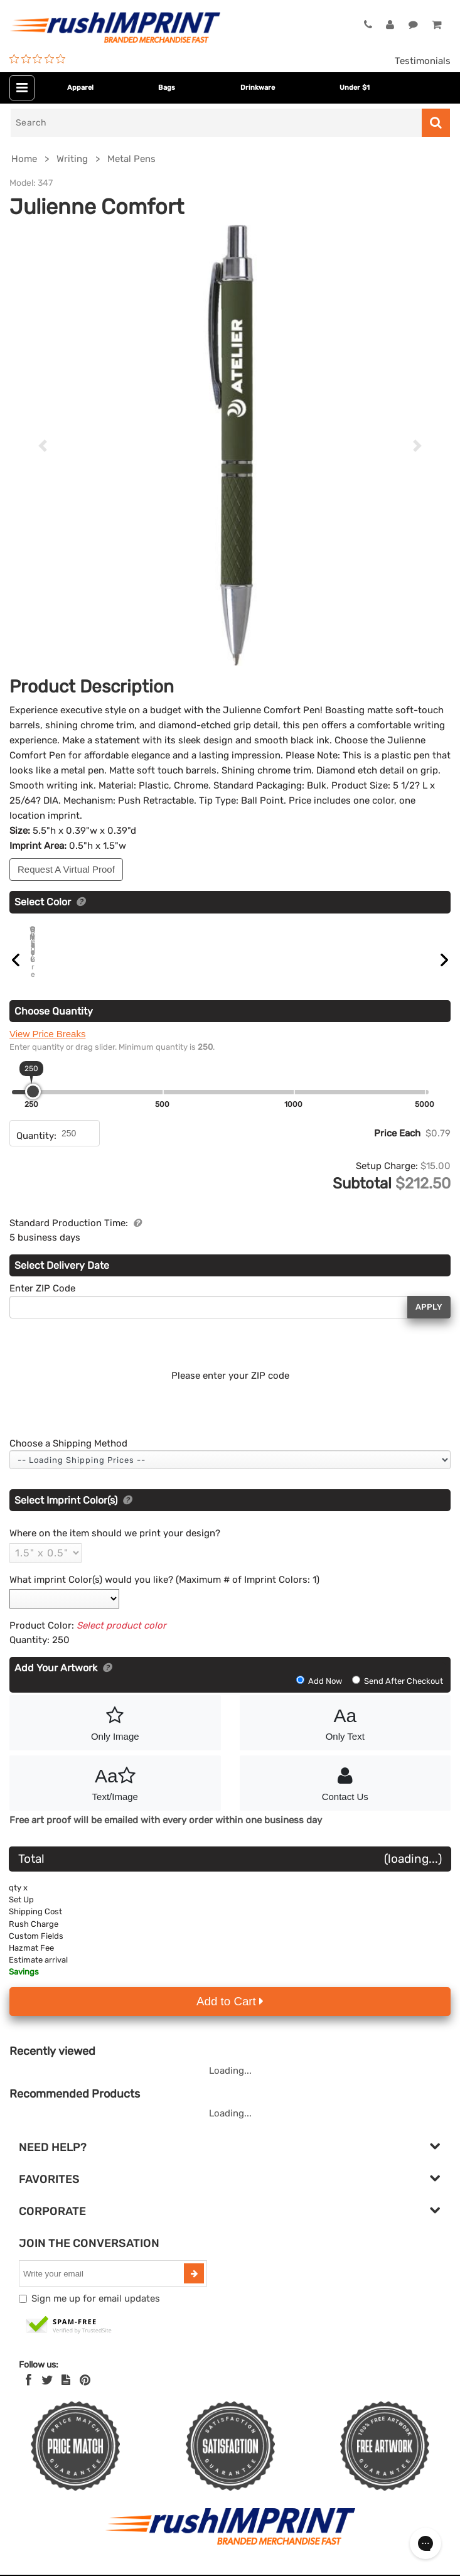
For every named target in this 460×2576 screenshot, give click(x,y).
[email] (103, 2288)
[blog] (66, 2394)
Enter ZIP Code (42, 1302)
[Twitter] (47, 2394)
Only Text (345, 1736)
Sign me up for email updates (95, 2313)
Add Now (320, 1695)
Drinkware (257, 88)
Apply (428, 1321)
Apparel (80, 88)
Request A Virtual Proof (66, 869)
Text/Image (115, 1796)
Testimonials (423, 61)
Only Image (115, 1736)
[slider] (33, 1106)
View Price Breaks (47, 1048)
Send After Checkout (397, 1695)
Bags (166, 88)
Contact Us (345, 1796)
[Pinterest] (85, 2394)
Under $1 (355, 88)
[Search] (216, 123)
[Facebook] (28, 2394)
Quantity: (36, 1150)
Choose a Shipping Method (68, 1457)
